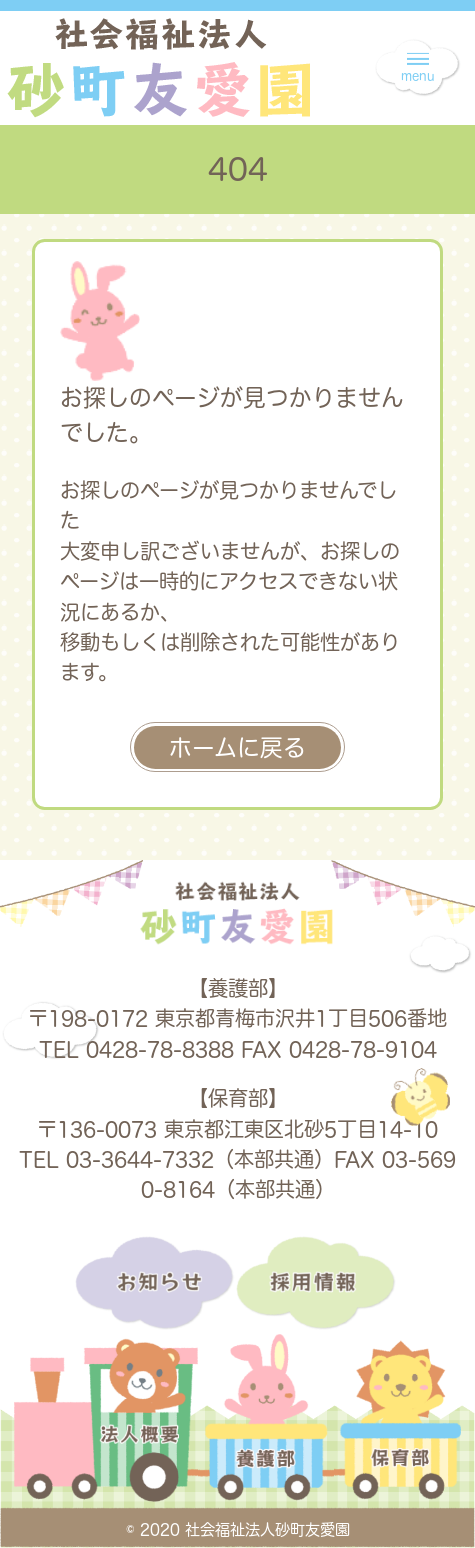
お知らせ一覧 (155, 1283)
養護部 (266, 1434)
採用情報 (317, 1283)
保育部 (398, 1434)
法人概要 (105, 1434)
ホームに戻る (237, 747)
